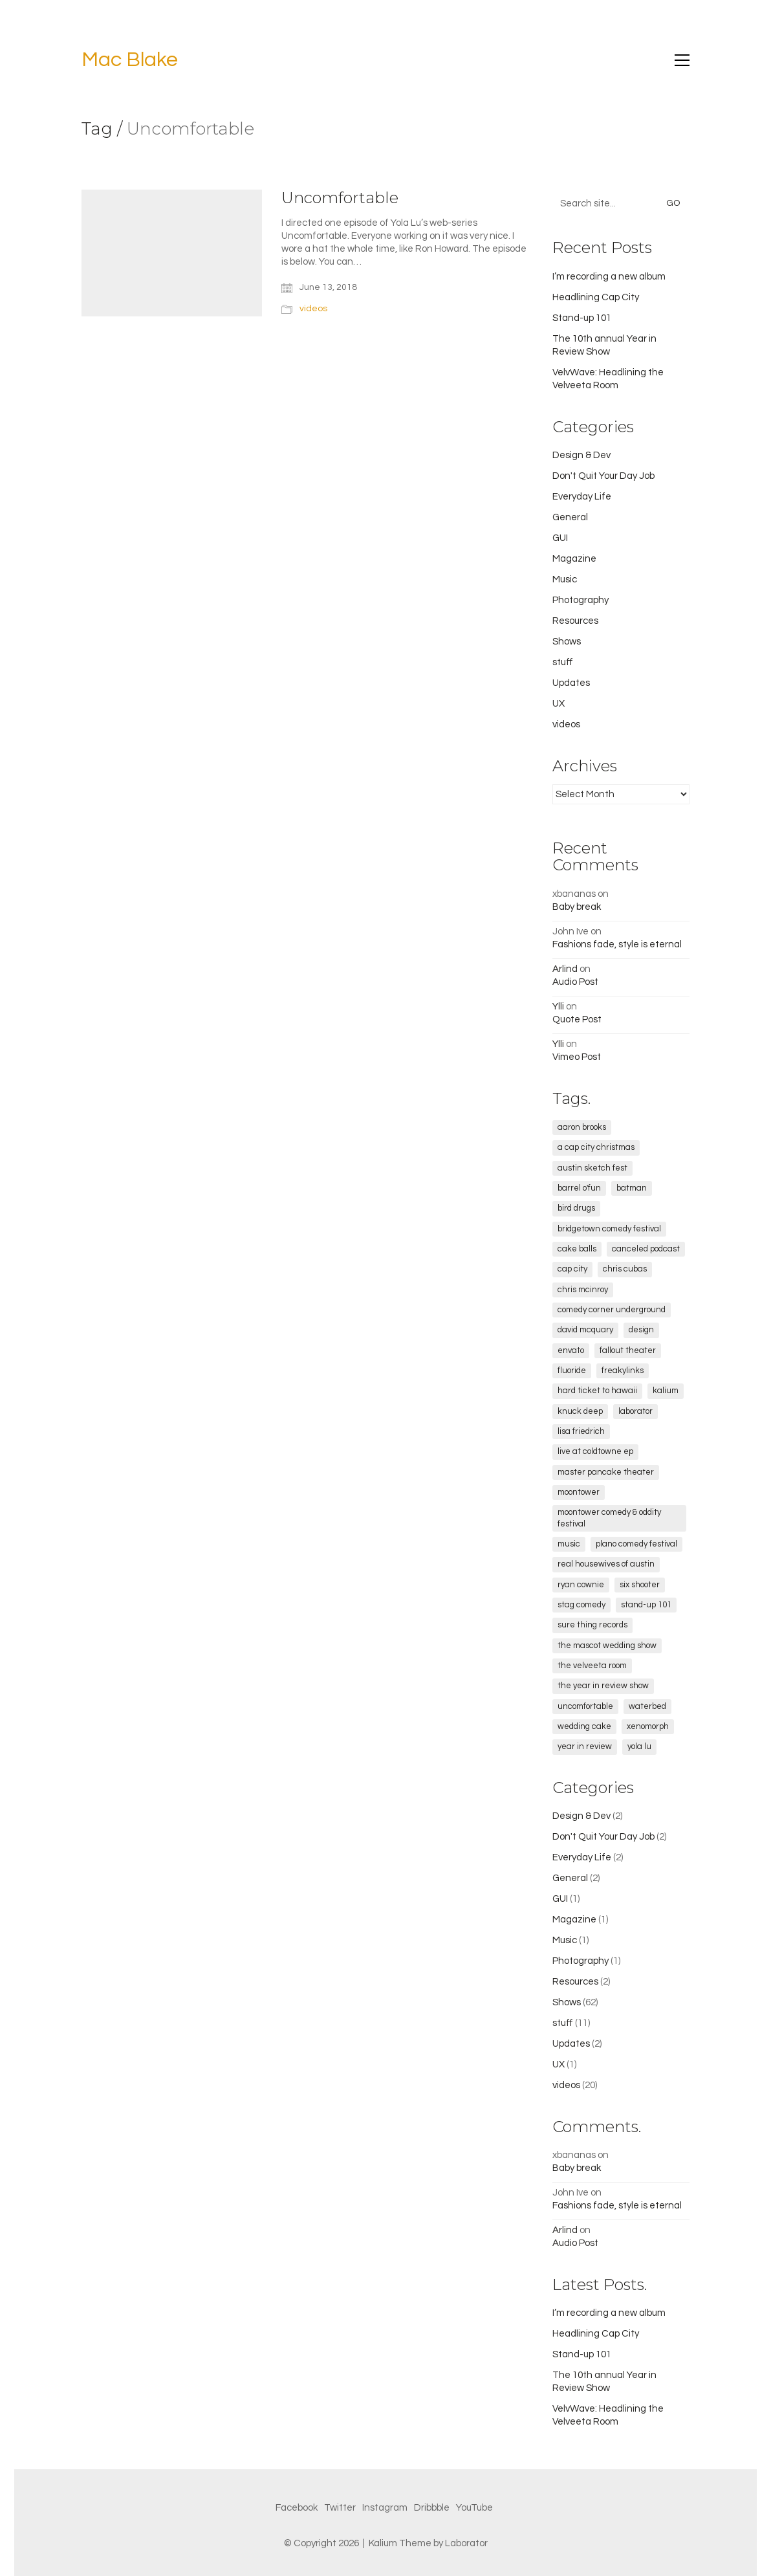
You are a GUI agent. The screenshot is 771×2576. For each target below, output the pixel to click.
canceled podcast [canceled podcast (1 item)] (646, 1248)
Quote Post (577, 1019)
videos (313, 308)
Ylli (558, 1006)
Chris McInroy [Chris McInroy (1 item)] (583, 1289)
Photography (580, 600)
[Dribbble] (432, 2508)
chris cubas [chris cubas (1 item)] (625, 1268)
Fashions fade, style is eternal (617, 944)
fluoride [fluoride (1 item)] (572, 1370)
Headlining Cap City (595, 297)
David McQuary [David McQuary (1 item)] (585, 1329)
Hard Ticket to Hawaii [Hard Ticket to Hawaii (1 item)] (597, 1390)
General (570, 517)
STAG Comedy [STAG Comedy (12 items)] (581, 1604)
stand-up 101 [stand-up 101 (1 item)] (646, 1604)
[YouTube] (474, 2508)
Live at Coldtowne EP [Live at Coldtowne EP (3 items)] (595, 1451)
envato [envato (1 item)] (571, 1350)
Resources (575, 621)
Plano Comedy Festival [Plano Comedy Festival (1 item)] (636, 1543)
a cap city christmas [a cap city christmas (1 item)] (596, 1147)
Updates (571, 683)
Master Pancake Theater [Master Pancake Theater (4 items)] (606, 1472)
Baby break (576, 907)
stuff (562, 662)
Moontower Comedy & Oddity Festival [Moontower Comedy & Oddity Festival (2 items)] (609, 1518)
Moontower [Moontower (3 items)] (579, 1492)
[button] (682, 60)
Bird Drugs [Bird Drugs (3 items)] (576, 1208)
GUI (560, 538)
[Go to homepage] (129, 60)
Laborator (466, 2543)
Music (564, 579)
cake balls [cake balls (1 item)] (577, 1248)
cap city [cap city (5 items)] (572, 1268)
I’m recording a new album (609, 276)
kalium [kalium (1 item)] (666, 1390)
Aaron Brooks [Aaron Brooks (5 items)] (582, 1127)
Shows (566, 641)
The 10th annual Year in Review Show (604, 345)
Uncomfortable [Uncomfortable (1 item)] (585, 1706)
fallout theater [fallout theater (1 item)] (628, 1350)
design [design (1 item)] (641, 1329)
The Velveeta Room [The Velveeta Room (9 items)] (592, 1665)
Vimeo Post (576, 1057)
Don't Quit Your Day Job (603, 476)
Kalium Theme (400, 2543)
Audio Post (575, 982)
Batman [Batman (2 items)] (631, 1188)
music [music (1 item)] (569, 1543)
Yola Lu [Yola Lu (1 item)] (639, 1746)
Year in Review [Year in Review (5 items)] (585, 1746)
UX (558, 704)
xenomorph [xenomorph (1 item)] (648, 1726)
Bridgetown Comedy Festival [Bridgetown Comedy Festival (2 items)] (609, 1228)
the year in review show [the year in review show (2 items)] (603, 1685)
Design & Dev (581, 455)
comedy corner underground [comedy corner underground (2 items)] (612, 1309)
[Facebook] (297, 2508)
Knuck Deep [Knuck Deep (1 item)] (580, 1411)
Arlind (565, 969)
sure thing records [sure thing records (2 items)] (592, 1624)
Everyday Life (581, 496)
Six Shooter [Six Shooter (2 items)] (640, 1584)
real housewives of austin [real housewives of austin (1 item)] (606, 1564)
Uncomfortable (339, 198)
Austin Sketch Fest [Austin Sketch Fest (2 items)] (592, 1167)
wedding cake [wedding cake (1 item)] (584, 1726)
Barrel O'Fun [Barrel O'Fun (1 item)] (579, 1188)
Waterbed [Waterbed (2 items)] (647, 1706)
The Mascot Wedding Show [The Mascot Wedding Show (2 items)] (607, 1645)
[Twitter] (340, 2508)
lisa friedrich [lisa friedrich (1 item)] (581, 1431)
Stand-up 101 (581, 318)
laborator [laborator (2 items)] (635, 1411)
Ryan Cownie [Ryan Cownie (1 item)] (581, 1584)
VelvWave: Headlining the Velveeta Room (608, 379)
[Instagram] (384, 2508)
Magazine (574, 559)
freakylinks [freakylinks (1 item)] (623, 1370)
